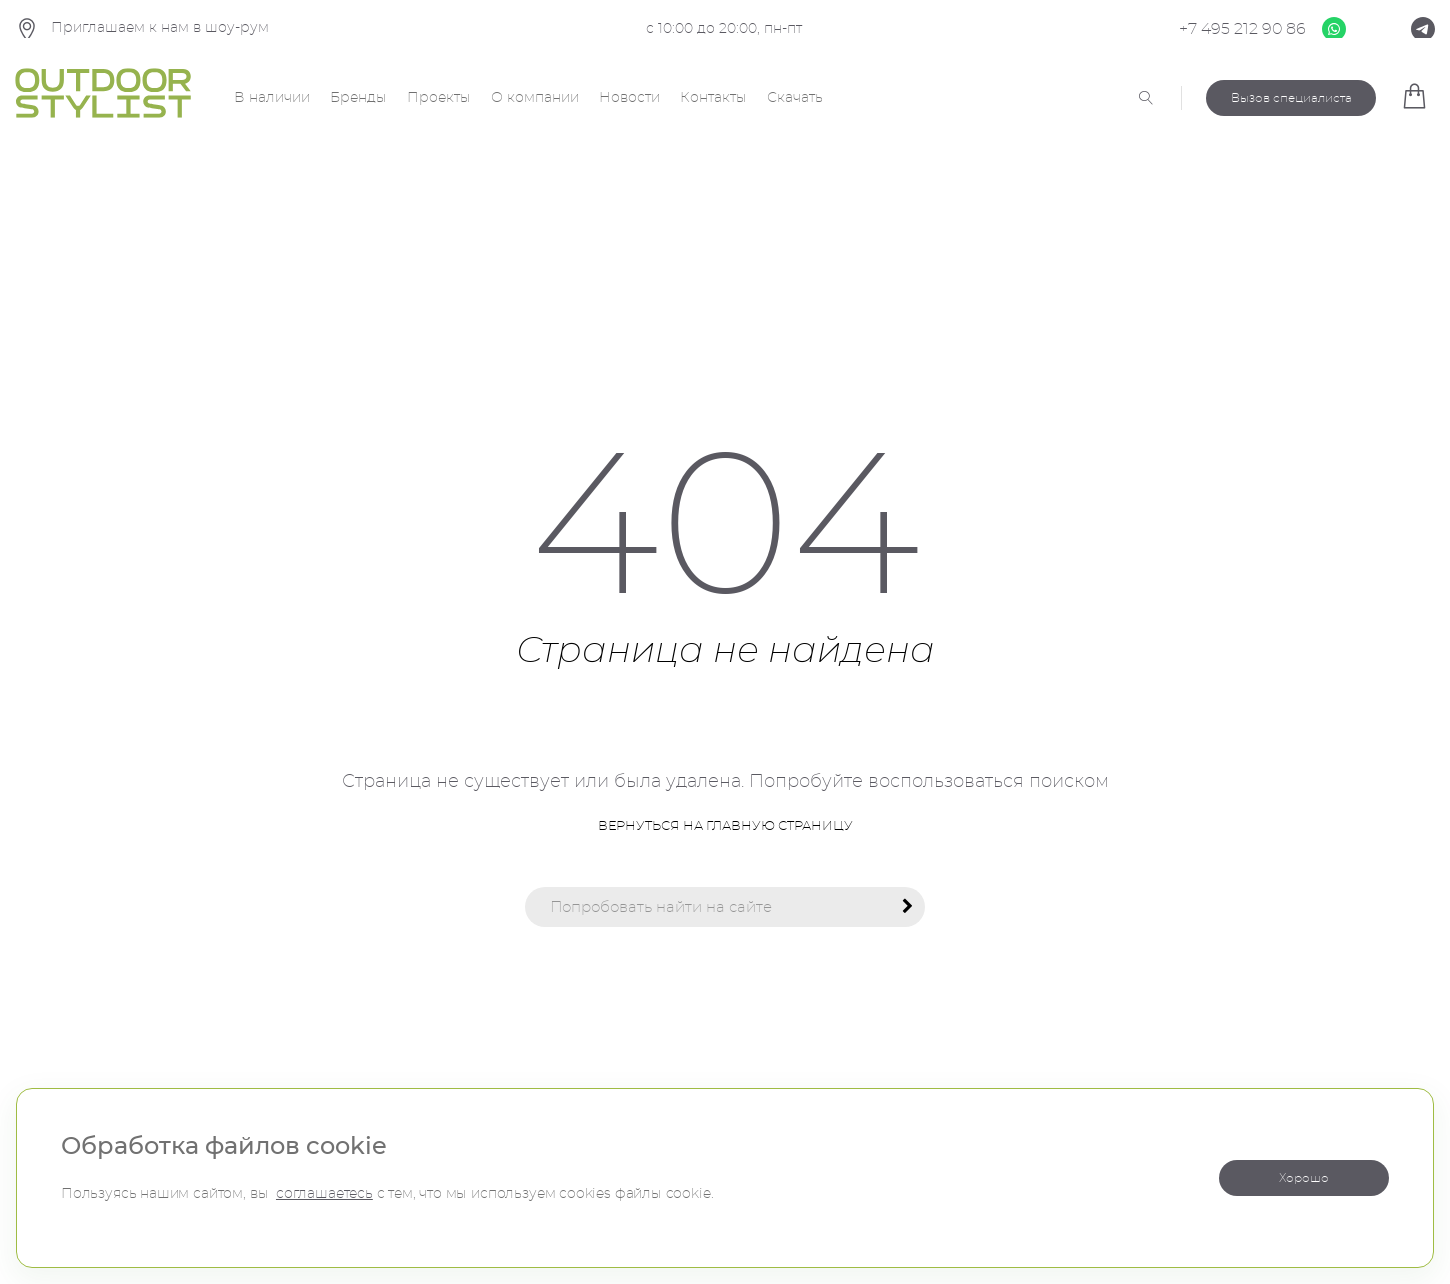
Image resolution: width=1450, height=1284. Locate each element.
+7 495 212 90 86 (1242, 29)
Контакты (713, 98)
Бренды (358, 98)
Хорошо (1304, 1178)
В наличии (272, 98)
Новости (629, 98)
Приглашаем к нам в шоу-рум (142, 29)
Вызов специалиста (1291, 98)
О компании (535, 98)
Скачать (795, 98)
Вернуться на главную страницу (725, 826)
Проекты (439, 98)
